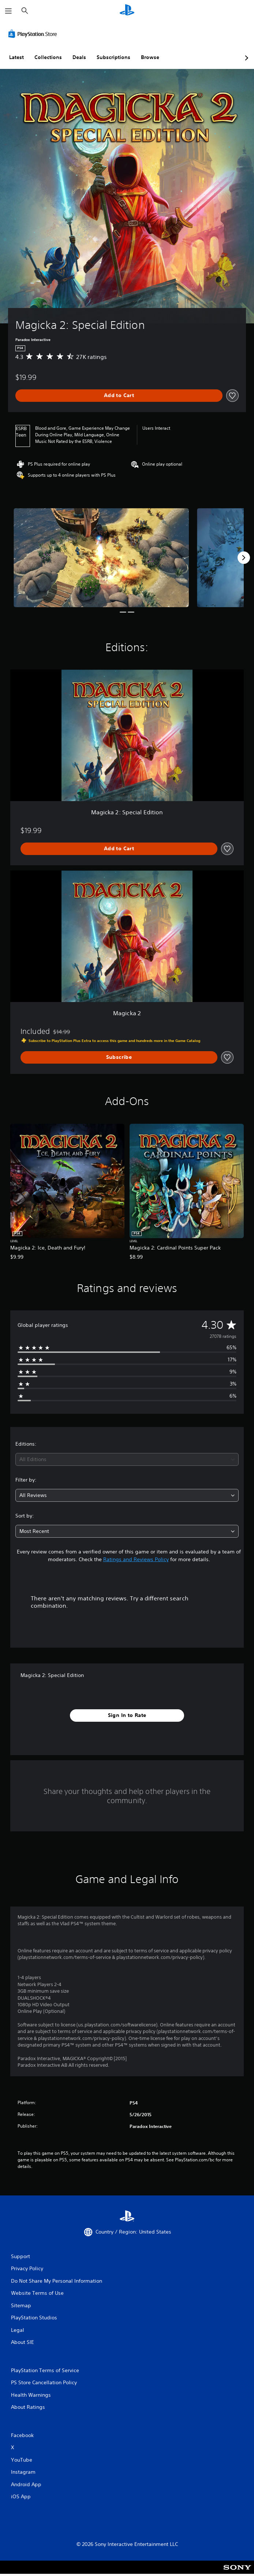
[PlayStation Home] (127, 11)
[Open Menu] (8, 11)
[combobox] (127, 1459)
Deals (79, 57)
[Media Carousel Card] (101, 557)
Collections (48, 57)
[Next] (244, 557)
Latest (16, 57)
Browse (150, 57)
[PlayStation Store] (34, 34)
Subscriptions (113, 57)
